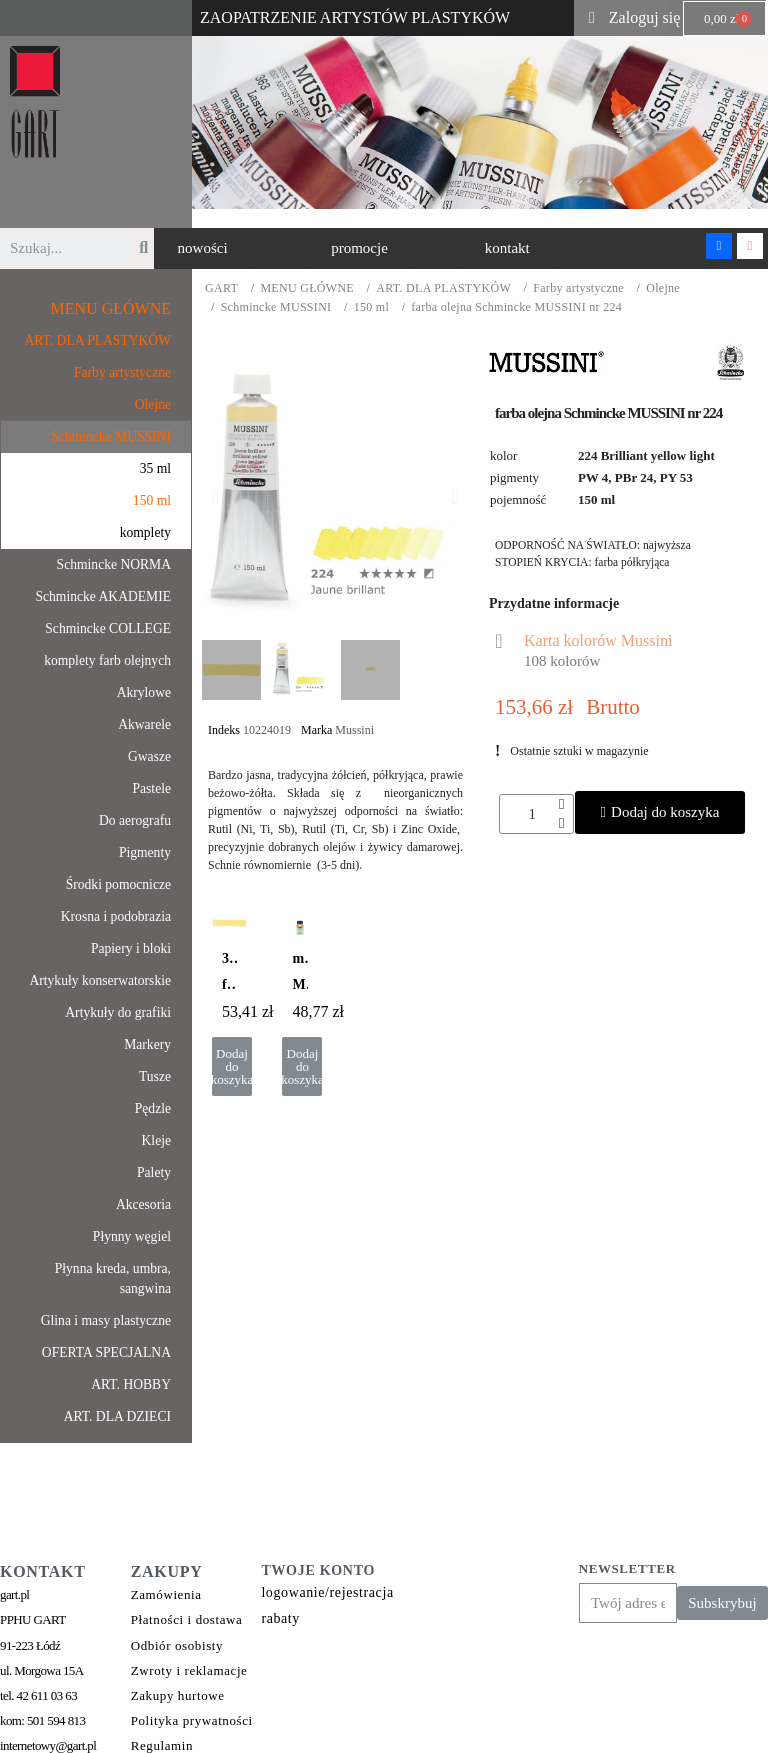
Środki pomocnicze (118, 884)
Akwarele (144, 724)
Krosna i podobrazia (116, 916)
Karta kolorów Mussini (598, 640)
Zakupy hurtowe (178, 1695)
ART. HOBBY (131, 1384)
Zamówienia (166, 1594)
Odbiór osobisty (177, 1645)
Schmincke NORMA (114, 564)
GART (221, 288)
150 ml (371, 307)
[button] (203, 248)
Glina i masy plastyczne (106, 1320)
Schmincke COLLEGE (108, 628)
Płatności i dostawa (187, 1619)
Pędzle (153, 1108)
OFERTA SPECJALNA (106, 1352)
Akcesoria (143, 1204)
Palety (154, 1172)
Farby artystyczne (578, 288)
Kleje (156, 1140)
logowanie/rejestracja (327, 1592)
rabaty (280, 1618)
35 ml (155, 468)
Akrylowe (144, 692)
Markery (147, 1044)
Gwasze (149, 756)
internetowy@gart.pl (48, 1745)
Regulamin (162, 1745)
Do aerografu (135, 820)
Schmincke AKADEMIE (103, 596)
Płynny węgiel (132, 1236)
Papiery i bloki (131, 948)
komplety (145, 532)
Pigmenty (145, 852)
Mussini (354, 730)
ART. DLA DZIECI (117, 1416)
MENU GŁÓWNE (307, 288)
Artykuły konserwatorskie (100, 980)
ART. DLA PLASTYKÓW (443, 288)
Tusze (155, 1076)
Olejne (663, 288)
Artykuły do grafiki (118, 1012)
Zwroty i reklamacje (189, 1670)
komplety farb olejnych (107, 660)
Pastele (151, 788)
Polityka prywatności (192, 1720)
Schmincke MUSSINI (276, 307)
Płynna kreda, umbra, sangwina (113, 1278)
